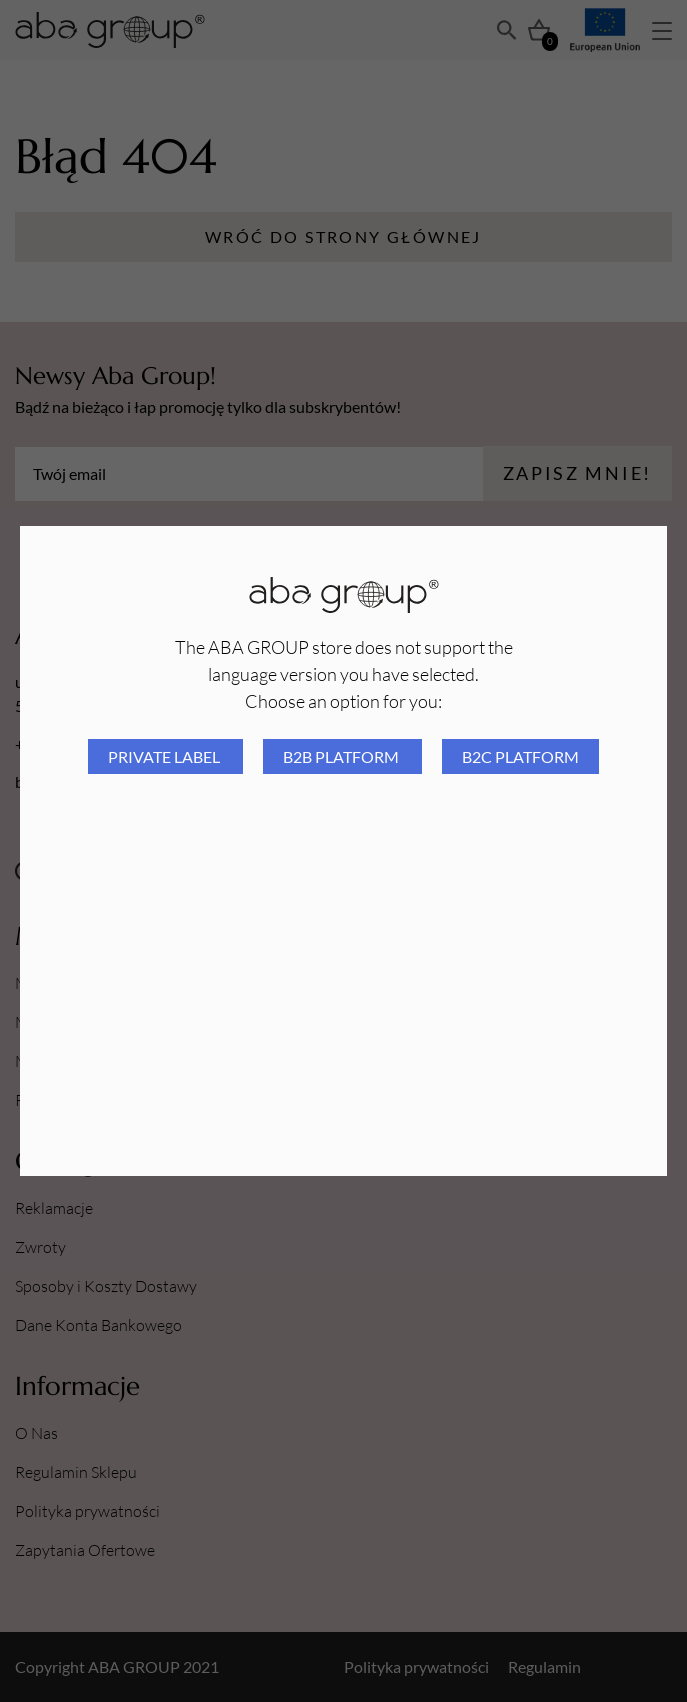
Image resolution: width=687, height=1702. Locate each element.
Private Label (165, 756)
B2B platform (342, 756)
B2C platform (520, 756)
